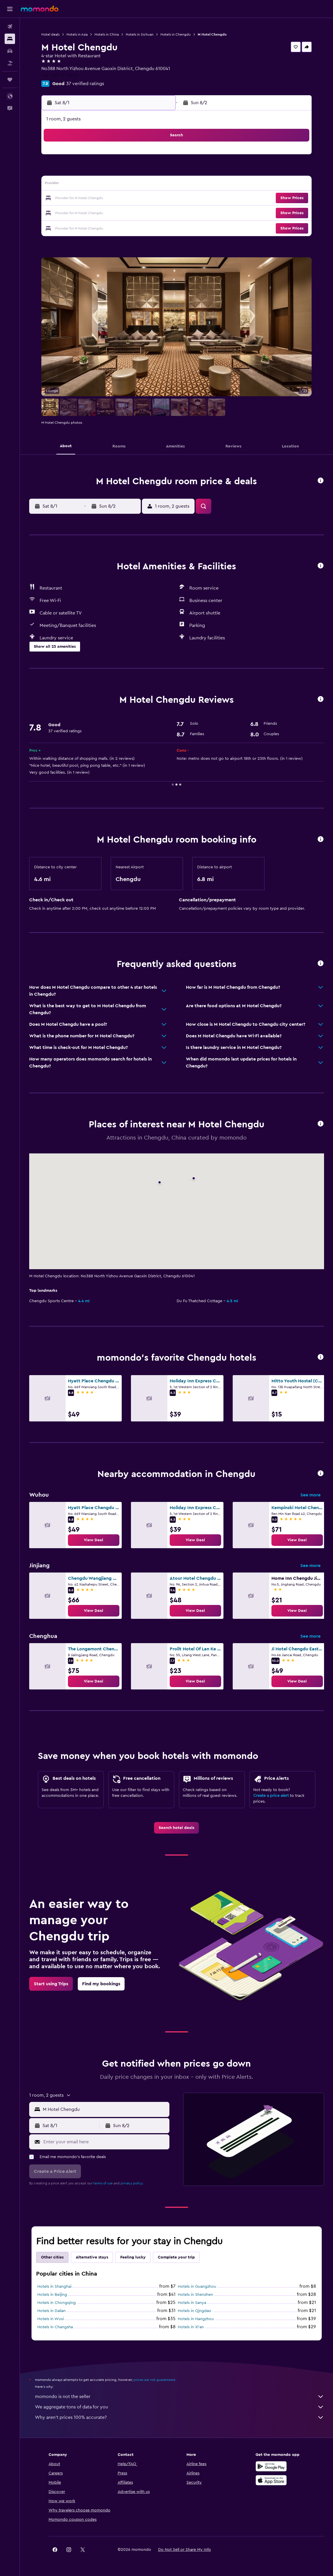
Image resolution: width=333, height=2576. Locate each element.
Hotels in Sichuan (139, 34)
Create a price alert (271, 1796)
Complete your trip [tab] (176, 2257)
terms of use (103, 2183)
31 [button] (88, 226)
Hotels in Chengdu (175, 34)
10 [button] (87, 184)
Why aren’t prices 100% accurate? (179, 2417)
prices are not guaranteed (154, 2379)
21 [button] (143, 198)
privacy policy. (132, 2183)
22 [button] (157, 198)
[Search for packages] (9, 63)
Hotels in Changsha (55, 2327)
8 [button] (157, 170)
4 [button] (101, 170)
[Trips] (9, 79)
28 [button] (143, 212)
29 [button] (157, 212)
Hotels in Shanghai (54, 2287)
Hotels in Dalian (51, 2311)
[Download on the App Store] (271, 2480)
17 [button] (88, 198)
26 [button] (115, 212)
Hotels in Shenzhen (195, 2295)
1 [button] (157, 157)
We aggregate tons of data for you (179, 2406)
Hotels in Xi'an (191, 2327)
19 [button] (115, 198)
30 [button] (74, 226)
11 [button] (101, 184)
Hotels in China (107, 34)
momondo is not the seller (179, 2396)
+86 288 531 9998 (59, 75)
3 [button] (87, 170)
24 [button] (87, 212)
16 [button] (74, 198)
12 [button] (115, 184)
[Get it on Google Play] (271, 2466)
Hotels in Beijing (52, 2295)
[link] (93, 1540)
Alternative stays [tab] (92, 2257)
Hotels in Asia (77, 34)
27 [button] (129, 212)
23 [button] (73, 212)
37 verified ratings (85, 83)
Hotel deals (50, 34)
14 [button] (143, 184)
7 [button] (143, 170)
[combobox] (104, 2109)
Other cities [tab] (52, 2257)
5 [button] (115, 170)
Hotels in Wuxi (50, 2319)
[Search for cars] (9, 51)
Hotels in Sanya (192, 2303)
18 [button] (101, 198)
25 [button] (101, 212)
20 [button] (129, 198)
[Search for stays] (9, 39)
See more (310, 1495)
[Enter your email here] (105, 2142)
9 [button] (74, 184)
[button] (9, 9)
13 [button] (129, 184)
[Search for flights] (9, 26)
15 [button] (157, 184)
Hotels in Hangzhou (196, 2319)
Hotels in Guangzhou (197, 2287)
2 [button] (74, 170)
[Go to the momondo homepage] (39, 9)
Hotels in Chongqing (56, 2303)
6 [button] (129, 170)
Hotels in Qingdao (194, 2311)
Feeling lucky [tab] (133, 2257)
